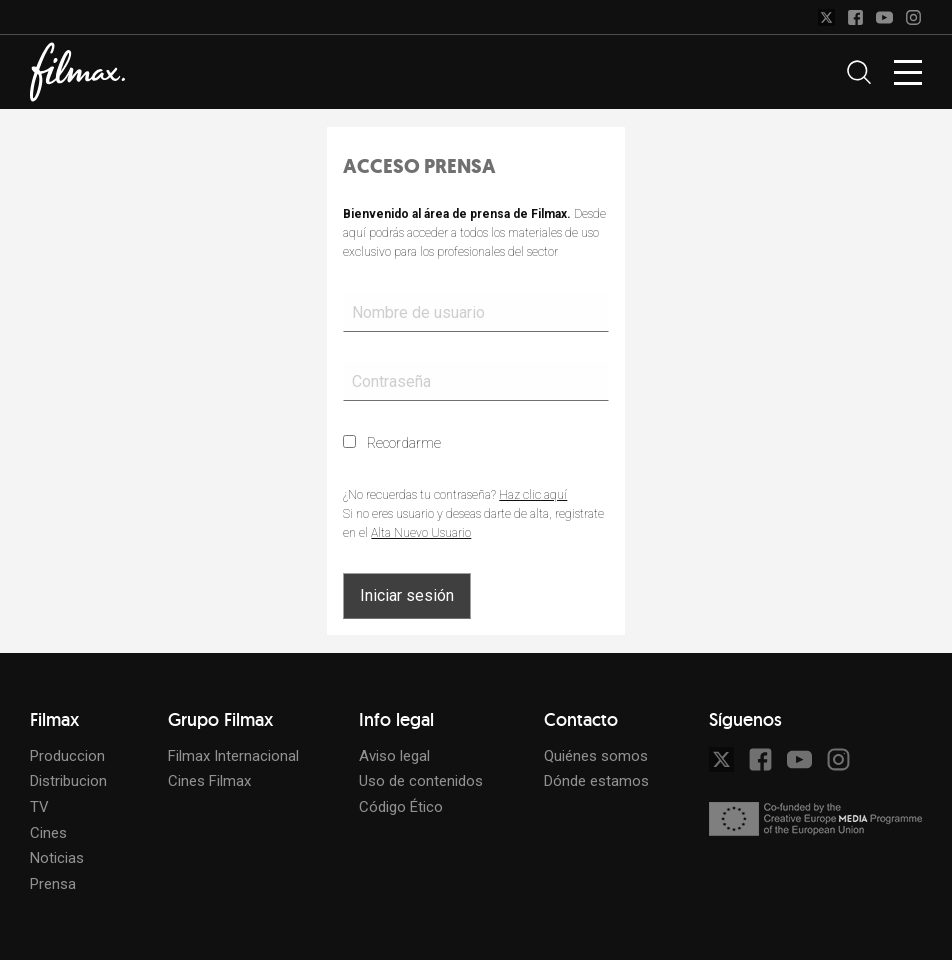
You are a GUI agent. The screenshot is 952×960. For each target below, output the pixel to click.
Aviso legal (394, 756)
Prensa (53, 884)
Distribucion (68, 781)
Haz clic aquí (533, 495)
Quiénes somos (596, 756)
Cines (48, 833)
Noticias (57, 858)
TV (39, 807)
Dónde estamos (596, 781)
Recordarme (392, 443)
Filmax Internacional (233, 756)
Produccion (67, 756)
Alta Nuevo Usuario (421, 533)
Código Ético (401, 807)
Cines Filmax (209, 781)
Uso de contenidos (421, 781)
